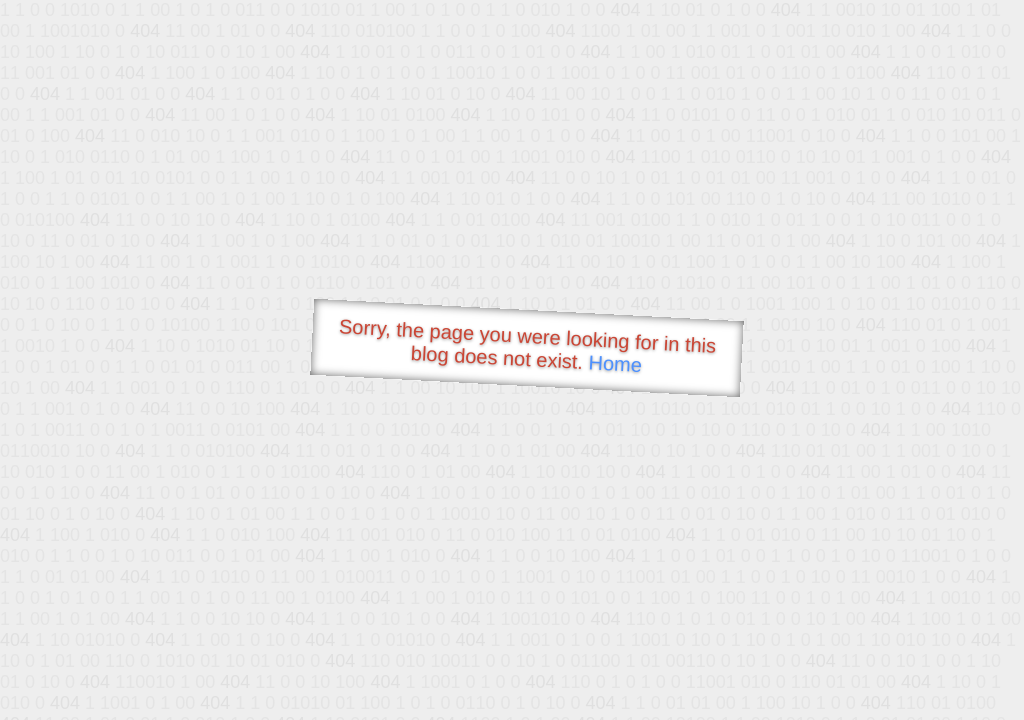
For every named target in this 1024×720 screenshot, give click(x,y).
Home (615, 363)
